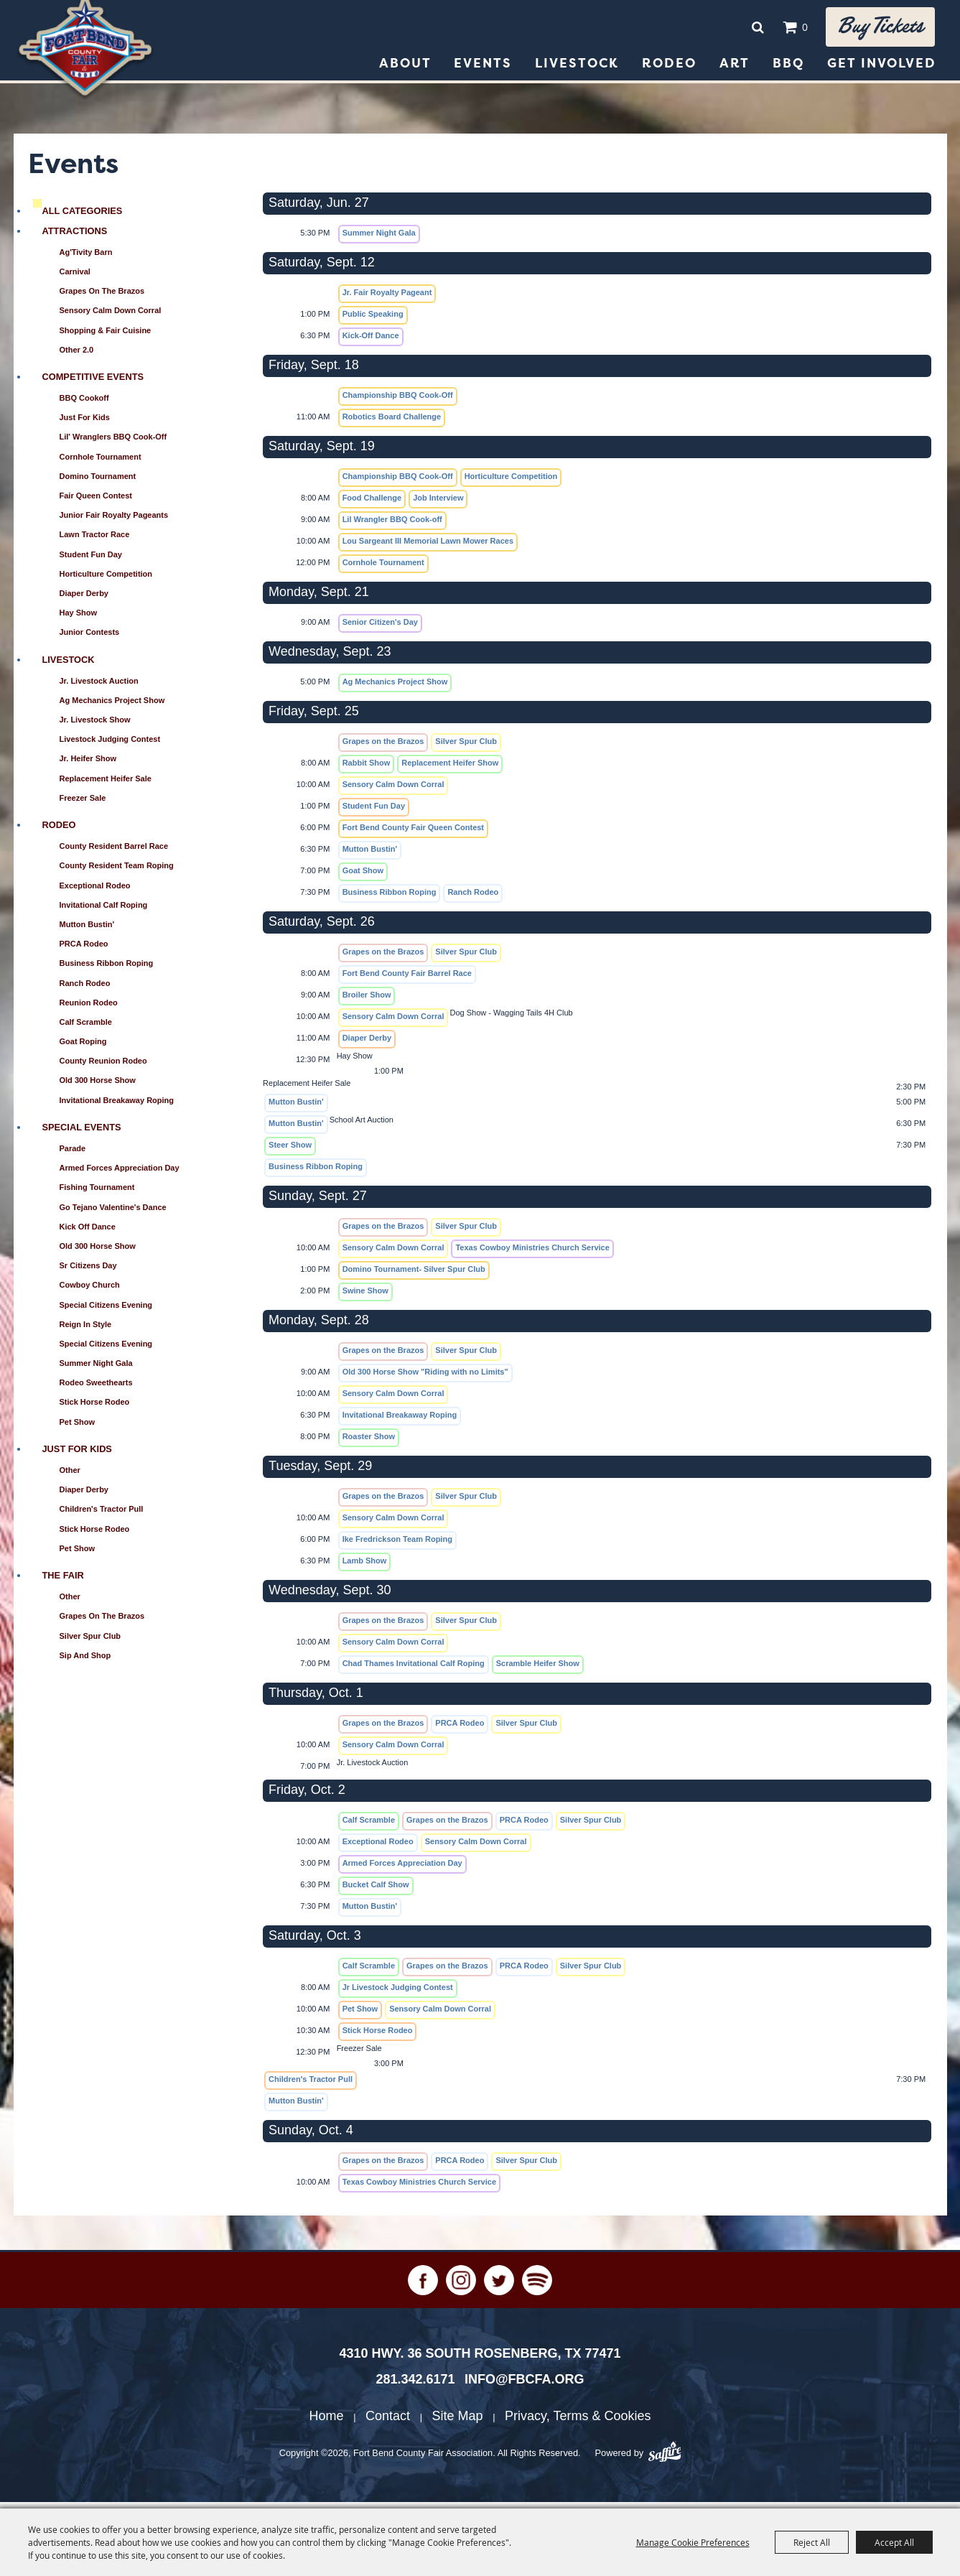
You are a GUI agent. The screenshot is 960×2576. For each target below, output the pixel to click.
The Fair (63, 1581)
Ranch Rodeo (85, 989)
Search (743, 30)
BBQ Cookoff (84, 404)
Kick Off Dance (88, 1233)
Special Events (81, 1133)
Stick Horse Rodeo (95, 1408)
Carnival (75, 278)
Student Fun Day (91, 561)
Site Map (457, 2422)
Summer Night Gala (96, 1369)
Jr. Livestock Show (95, 726)
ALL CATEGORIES (82, 217)
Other (70, 1476)
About (405, 69)
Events (483, 69)
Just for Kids (85, 423)
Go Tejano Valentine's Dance (113, 1213)
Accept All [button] (894, 2542)
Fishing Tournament (97, 1193)
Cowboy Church (90, 1291)
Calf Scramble (86, 1028)
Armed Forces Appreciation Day (120, 1174)
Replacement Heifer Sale (106, 785)
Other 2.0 (77, 356)
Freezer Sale (83, 804)
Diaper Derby (84, 599)
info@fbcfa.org (524, 2386)
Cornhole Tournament (100, 463)
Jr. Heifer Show (88, 765)
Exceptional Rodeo (95, 892)
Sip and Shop (85, 1661)
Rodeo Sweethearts (96, 1389)
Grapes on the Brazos (102, 297)
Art (734, 69)
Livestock (577, 69)
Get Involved (881, 69)
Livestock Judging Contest (110, 745)
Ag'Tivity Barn (86, 258)
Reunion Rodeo (89, 1009)
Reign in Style (86, 1330)
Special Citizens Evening (106, 1311)
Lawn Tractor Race (95, 540)
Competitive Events (93, 383)
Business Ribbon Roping (107, 969)
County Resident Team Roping (117, 872)
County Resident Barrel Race (114, 852)
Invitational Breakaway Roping (117, 1106)
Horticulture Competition (106, 580)
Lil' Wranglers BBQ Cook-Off (113, 443)
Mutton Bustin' (87, 930)
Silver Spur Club (90, 1642)
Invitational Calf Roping (104, 911)
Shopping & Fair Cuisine (106, 337)
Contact (387, 2422)
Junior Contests (90, 638)
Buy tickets (873, 30)
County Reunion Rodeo (103, 1067)
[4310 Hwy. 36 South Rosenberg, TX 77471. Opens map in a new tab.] (479, 2360)
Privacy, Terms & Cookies (578, 2422)
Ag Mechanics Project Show (112, 706)
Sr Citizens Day (88, 1272)
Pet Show (77, 1428)
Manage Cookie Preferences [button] (693, 2542)
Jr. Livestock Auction (99, 687)
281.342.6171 (415, 2386)
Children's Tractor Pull (102, 1515)
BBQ (788, 69)
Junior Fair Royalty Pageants (114, 521)
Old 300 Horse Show (98, 1086)
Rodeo (669, 69)
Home (326, 2422)
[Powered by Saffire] (664, 2460)
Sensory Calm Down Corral (111, 316)
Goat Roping (83, 1047)
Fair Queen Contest (96, 502)
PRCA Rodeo (84, 950)
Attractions (75, 237)
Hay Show (79, 619)
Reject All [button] (811, 2542)
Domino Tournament (98, 482)
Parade (73, 1154)
